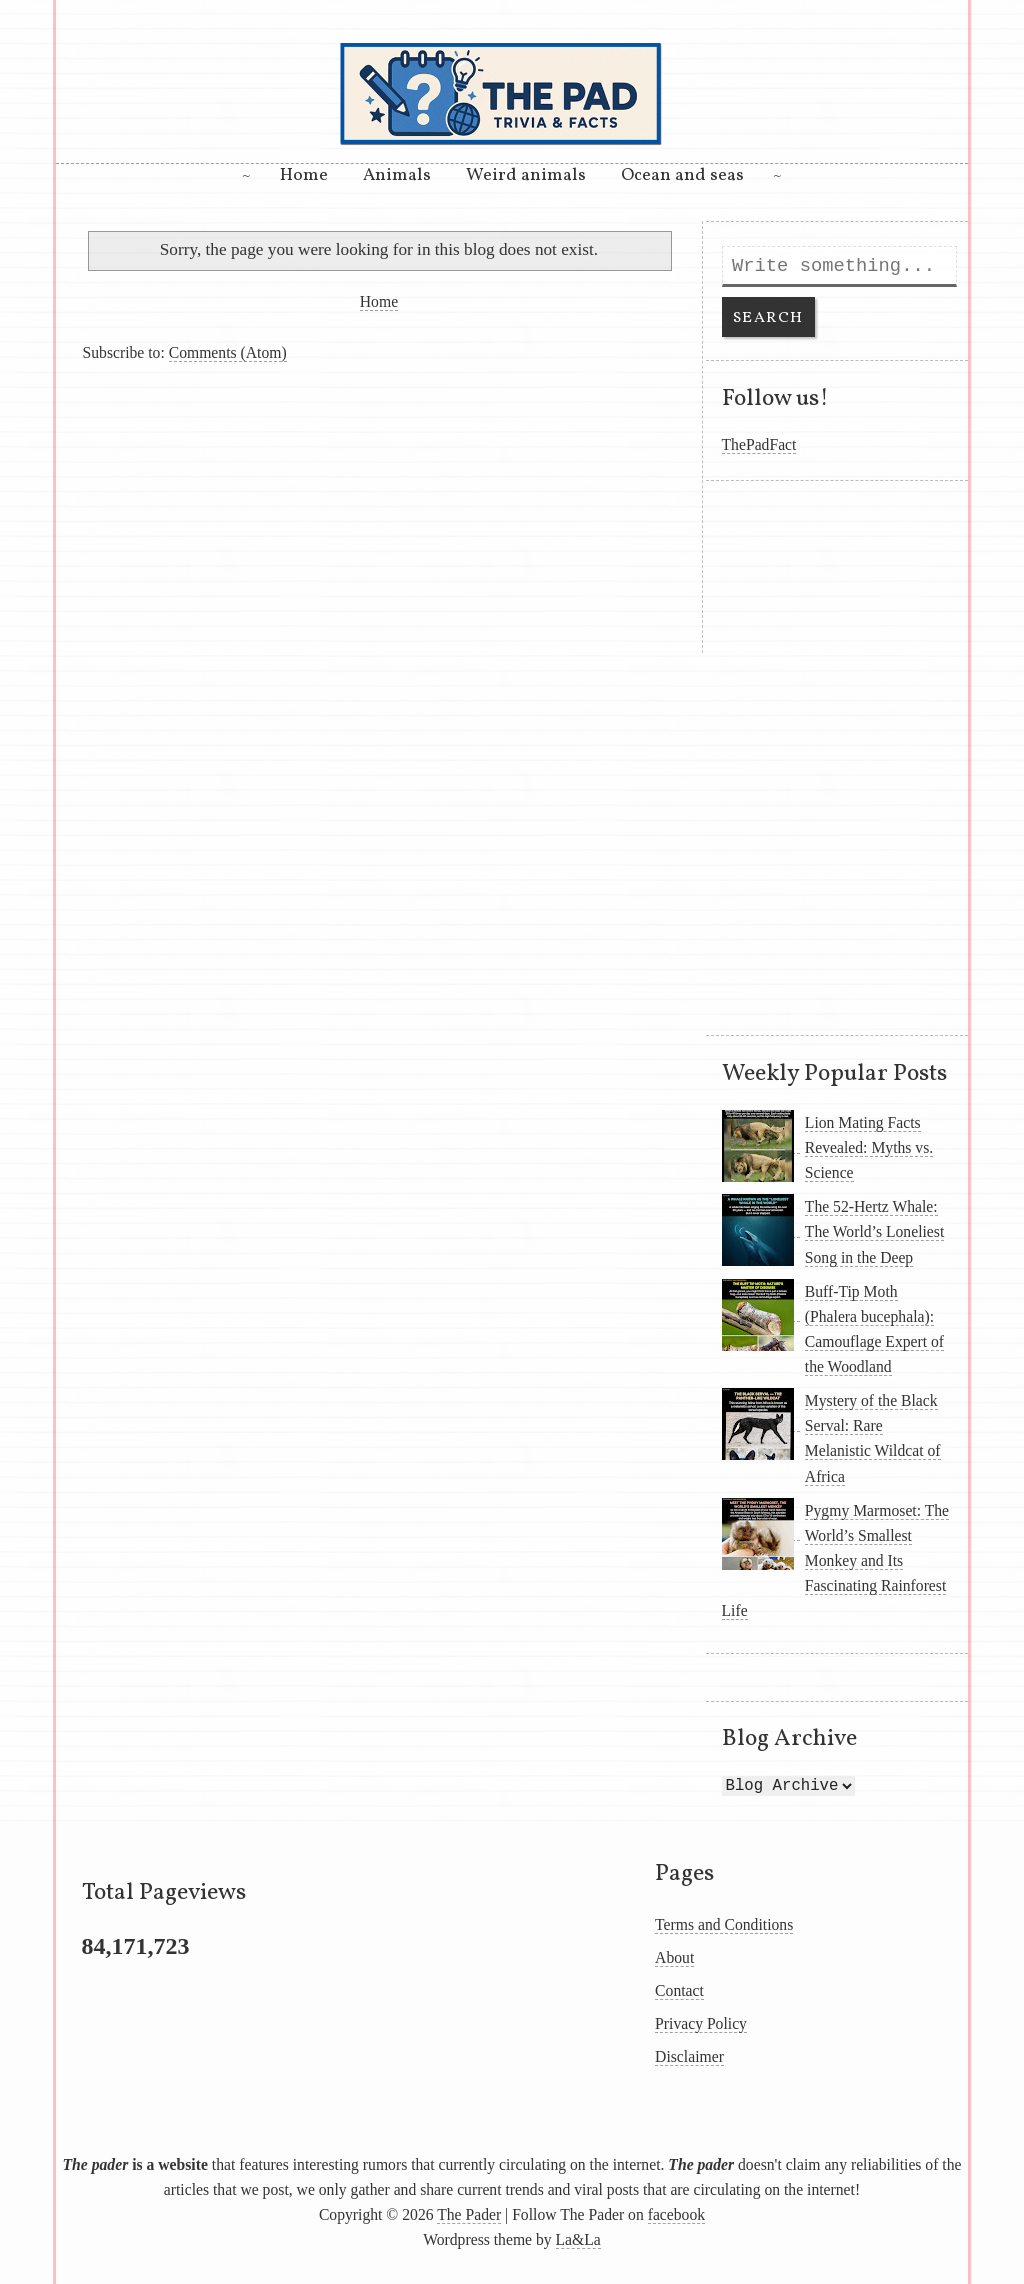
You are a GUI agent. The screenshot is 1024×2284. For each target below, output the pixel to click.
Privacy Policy (701, 2023)
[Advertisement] (379, 513)
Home (304, 175)
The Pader (469, 2214)
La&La (578, 2239)
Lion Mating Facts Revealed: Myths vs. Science (869, 1147)
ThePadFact (759, 444)
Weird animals (526, 175)
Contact (679, 1990)
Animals (397, 175)
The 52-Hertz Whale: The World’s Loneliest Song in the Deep (874, 1231)
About (674, 1957)
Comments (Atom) (228, 352)
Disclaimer (689, 2056)
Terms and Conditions (724, 1924)
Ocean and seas (682, 175)
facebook (676, 2214)
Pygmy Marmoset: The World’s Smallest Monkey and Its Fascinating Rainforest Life (836, 1560)
